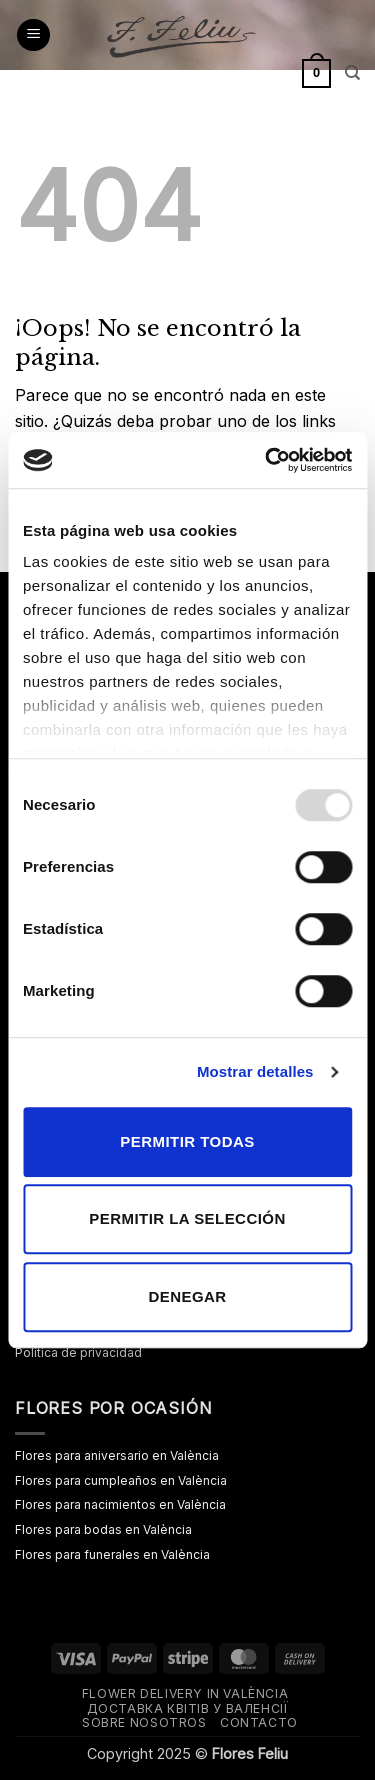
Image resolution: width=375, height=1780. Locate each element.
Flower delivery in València (185, 1693)
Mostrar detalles (255, 1071)
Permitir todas (187, 1141)
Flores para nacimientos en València (120, 1504)
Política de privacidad (78, 1352)
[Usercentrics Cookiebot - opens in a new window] (267, 460)
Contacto (259, 1722)
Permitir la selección (187, 1218)
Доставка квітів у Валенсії (188, 1708)
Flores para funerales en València (112, 1554)
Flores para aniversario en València (117, 1455)
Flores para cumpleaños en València (121, 1480)
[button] (33, 35)
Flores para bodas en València (103, 1529)
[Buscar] (352, 73)
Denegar (187, 1296)
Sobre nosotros (144, 1722)
